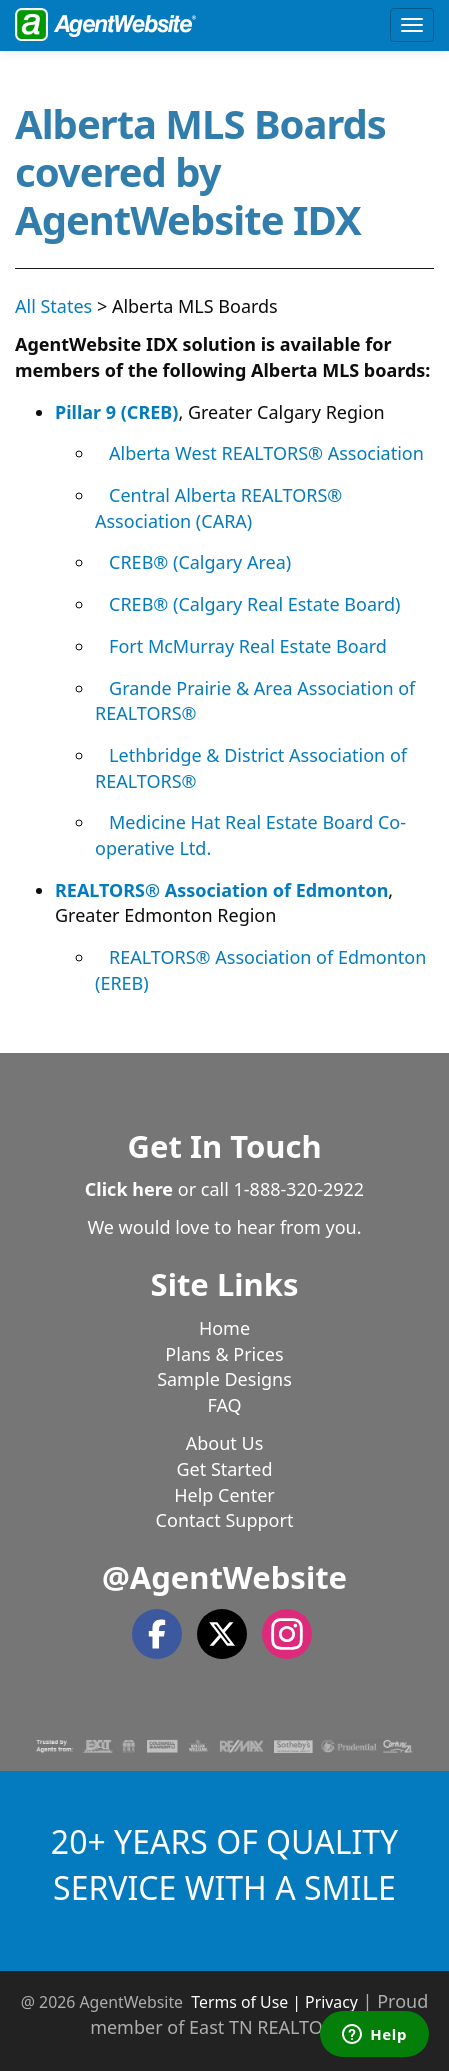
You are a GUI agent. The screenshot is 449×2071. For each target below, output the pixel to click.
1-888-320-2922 (299, 1189)
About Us (225, 1443)
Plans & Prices (224, 1354)
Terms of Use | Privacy (274, 2002)
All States (53, 306)
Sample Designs (224, 1379)
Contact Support (225, 1520)
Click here (129, 1189)
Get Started (224, 1469)
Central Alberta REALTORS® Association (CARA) (218, 508)
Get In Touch (224, 1146)
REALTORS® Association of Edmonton (221, 890)
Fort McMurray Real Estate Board (248, 646)
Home (224, 1328)
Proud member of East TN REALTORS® (259, 2014)
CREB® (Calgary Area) (200, 562)
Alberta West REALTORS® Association (266, 453)
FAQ (224, 1405)
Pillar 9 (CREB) (116, 412)
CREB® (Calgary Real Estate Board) (254, 604)
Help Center (224, 1495)
